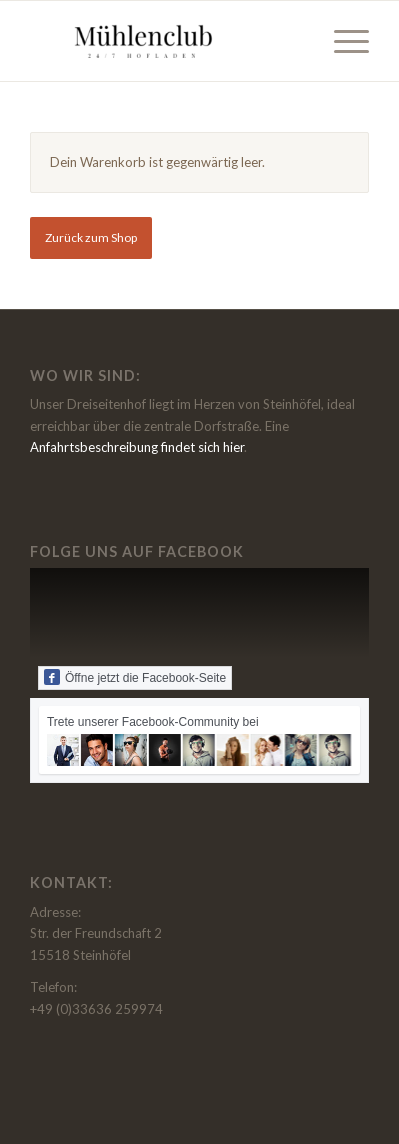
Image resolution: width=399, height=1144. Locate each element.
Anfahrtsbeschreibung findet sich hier (137, 447)
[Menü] (341, 41)
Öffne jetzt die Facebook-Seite (135, 677)
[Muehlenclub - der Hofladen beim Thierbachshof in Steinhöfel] (165, 41)
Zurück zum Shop (91, 237)
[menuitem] (341, 41)
